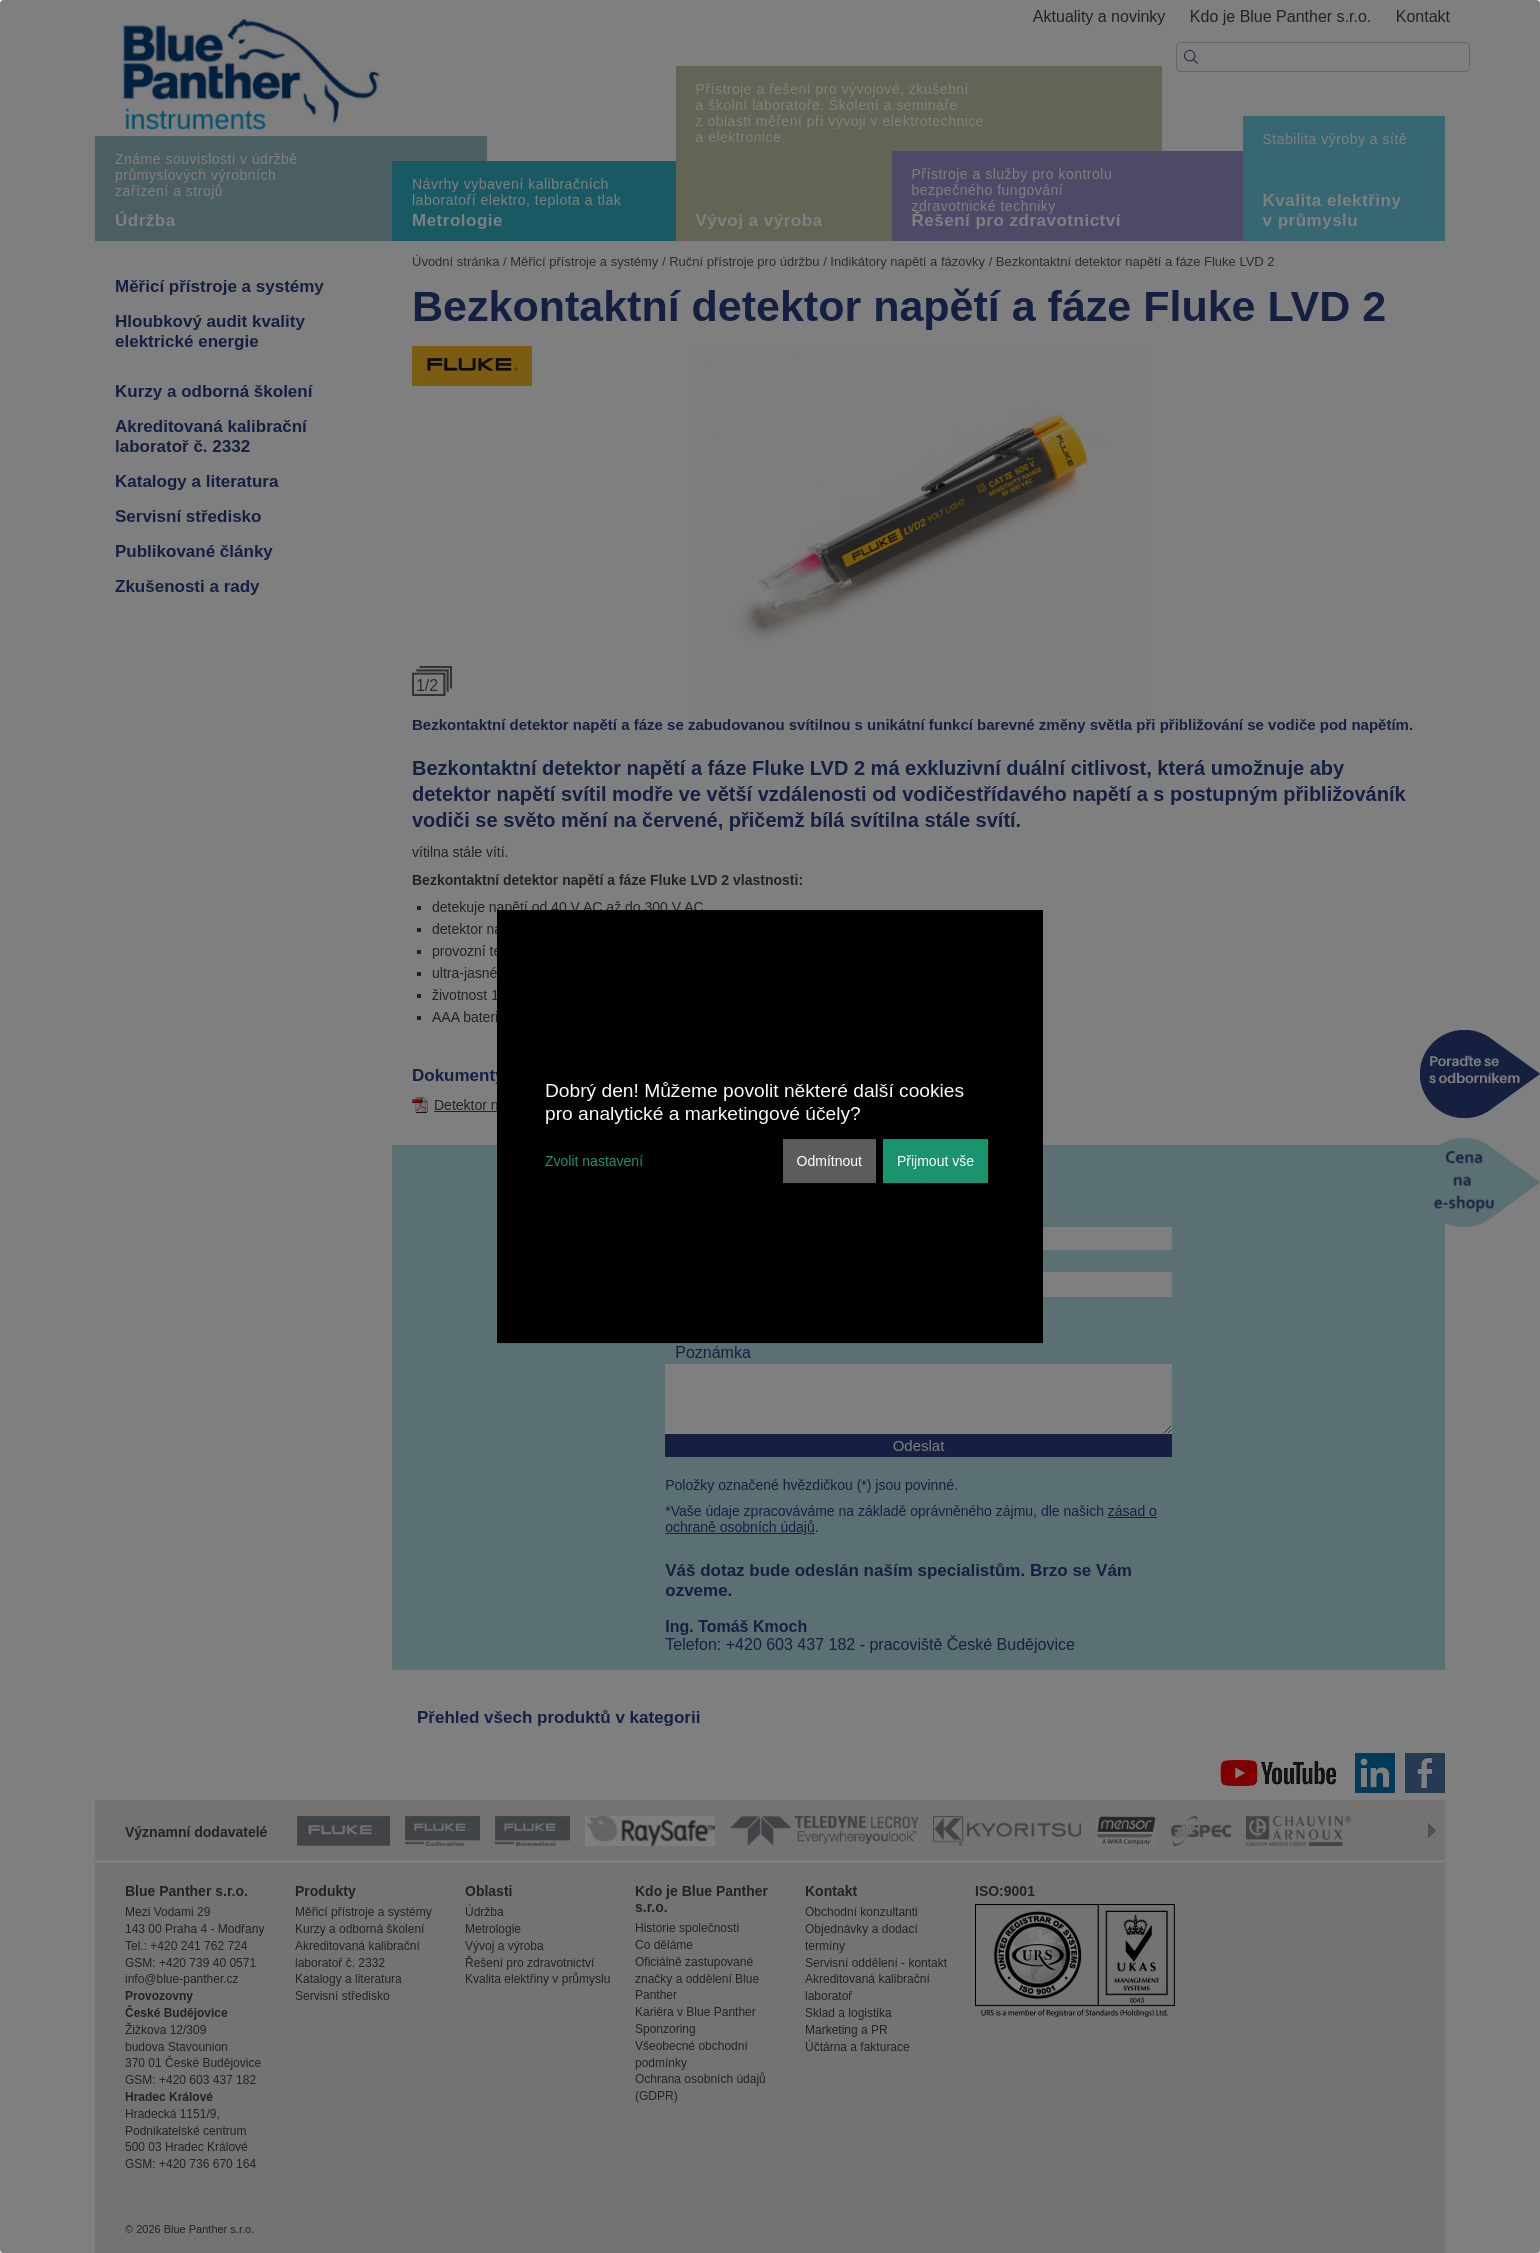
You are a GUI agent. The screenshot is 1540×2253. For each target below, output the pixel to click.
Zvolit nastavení (594, 1161)
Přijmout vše (935, 1161)
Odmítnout (829, 1161)
